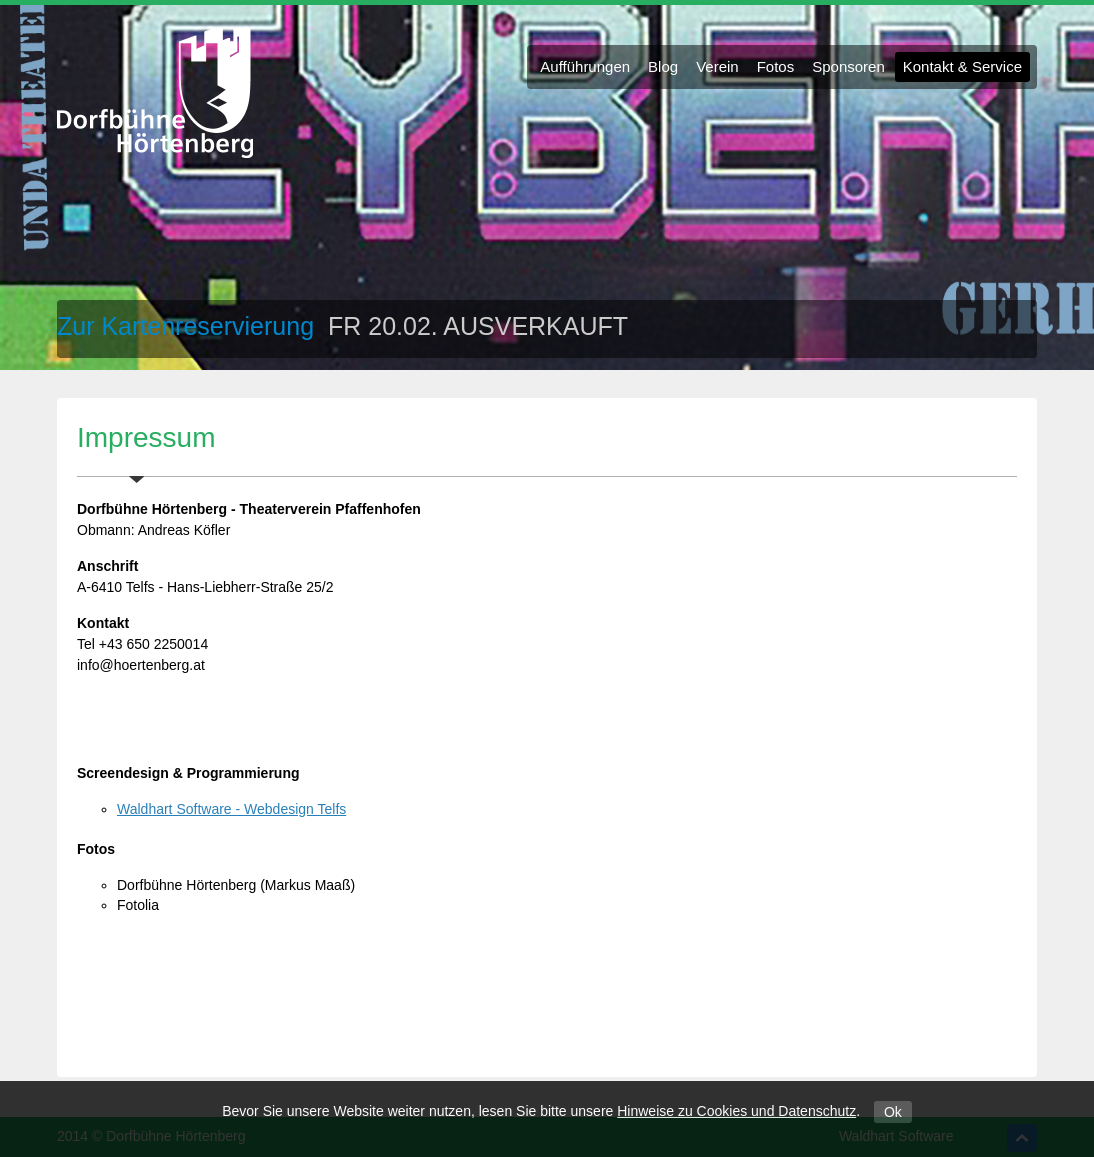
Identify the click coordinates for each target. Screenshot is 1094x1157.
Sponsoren (848, 66)
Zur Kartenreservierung (189, 326)
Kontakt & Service (962, 66)
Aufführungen (585, 66)
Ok (893, 1112)
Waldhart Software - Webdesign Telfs (231, 809)
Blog (663, 66)
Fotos (776, 66)
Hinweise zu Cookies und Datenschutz (736, 1111)
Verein (717, 66)
